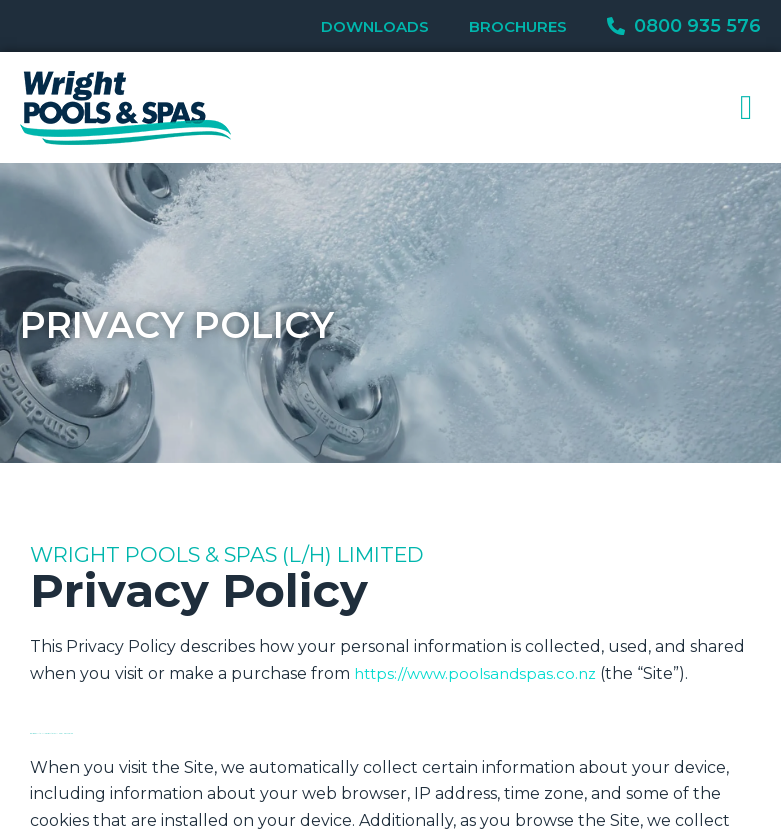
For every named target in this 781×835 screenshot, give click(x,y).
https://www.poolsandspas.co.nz (480, 673)
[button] (746, 107)
